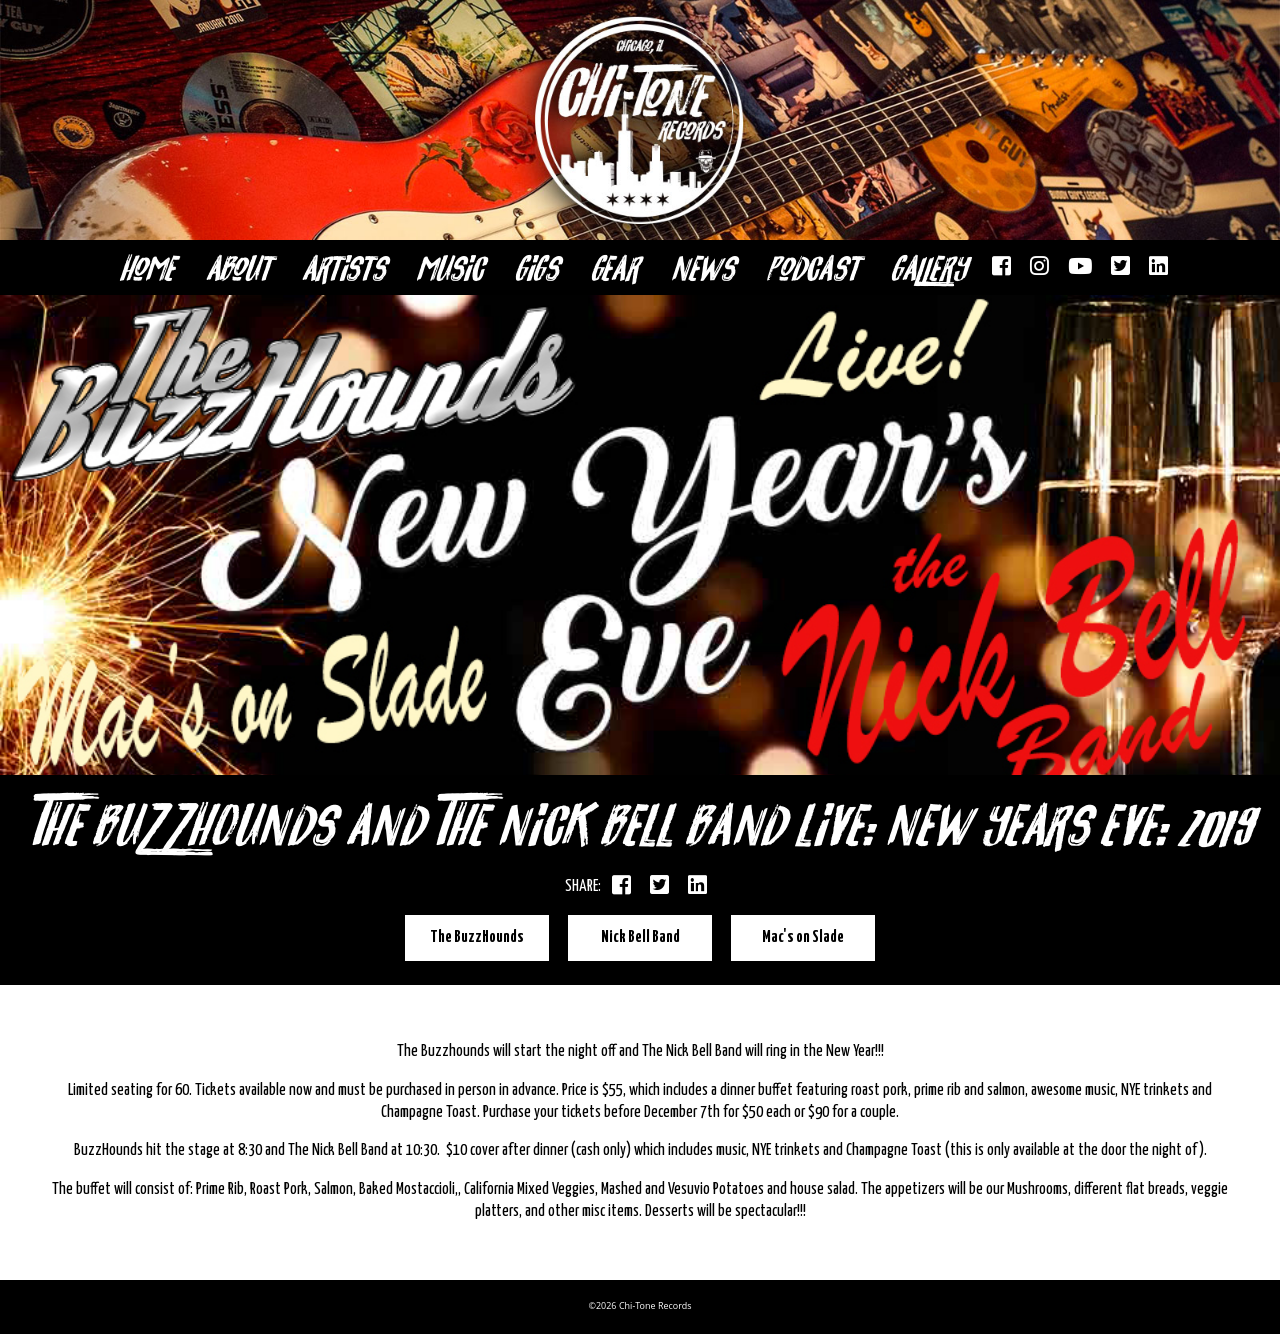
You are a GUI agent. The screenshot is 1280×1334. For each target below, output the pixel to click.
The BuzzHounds (477, 937)
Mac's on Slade (803, 937)
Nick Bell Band (640, 937)
